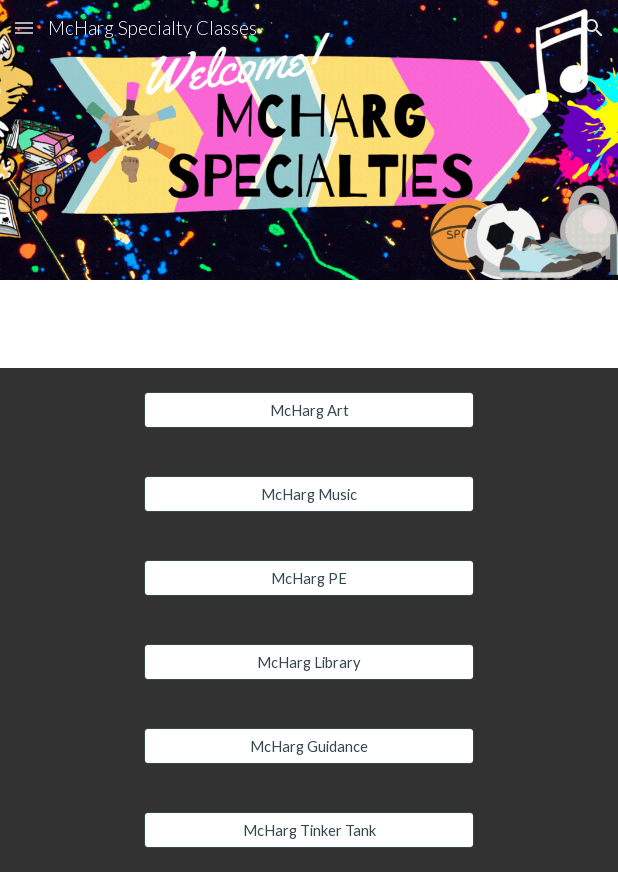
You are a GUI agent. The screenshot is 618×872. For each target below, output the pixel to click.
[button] (24, 27)
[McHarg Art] (308, 410)
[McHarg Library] (308, 662)
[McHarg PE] (308, 578)
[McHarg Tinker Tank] (308, 830)
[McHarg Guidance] (308, 746)
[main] (308, 140)
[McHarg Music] (308, 494)
